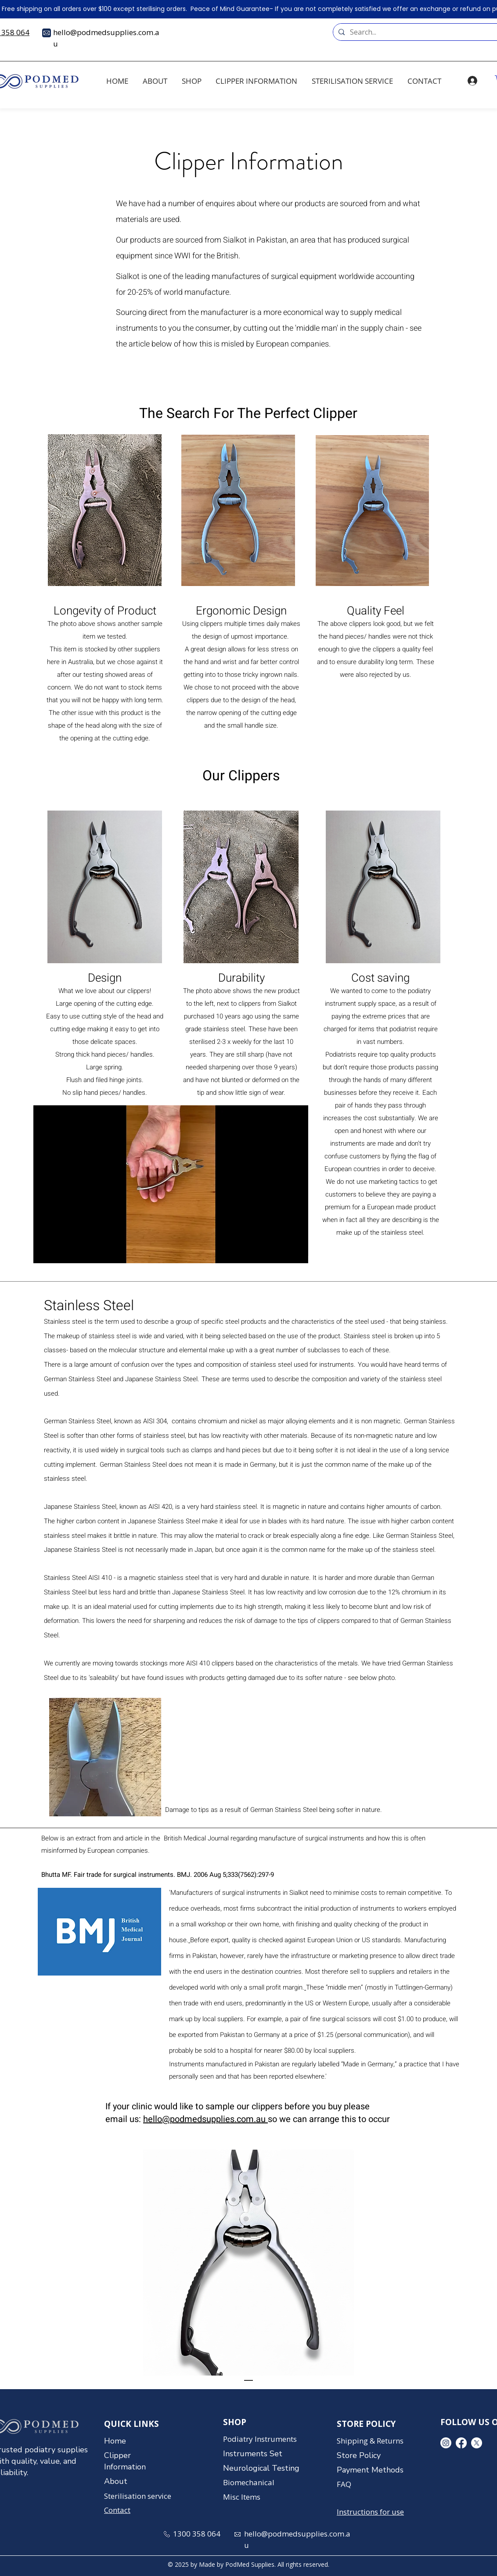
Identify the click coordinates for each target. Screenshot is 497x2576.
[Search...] (419, 32)
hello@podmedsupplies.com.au (205, 2119)
